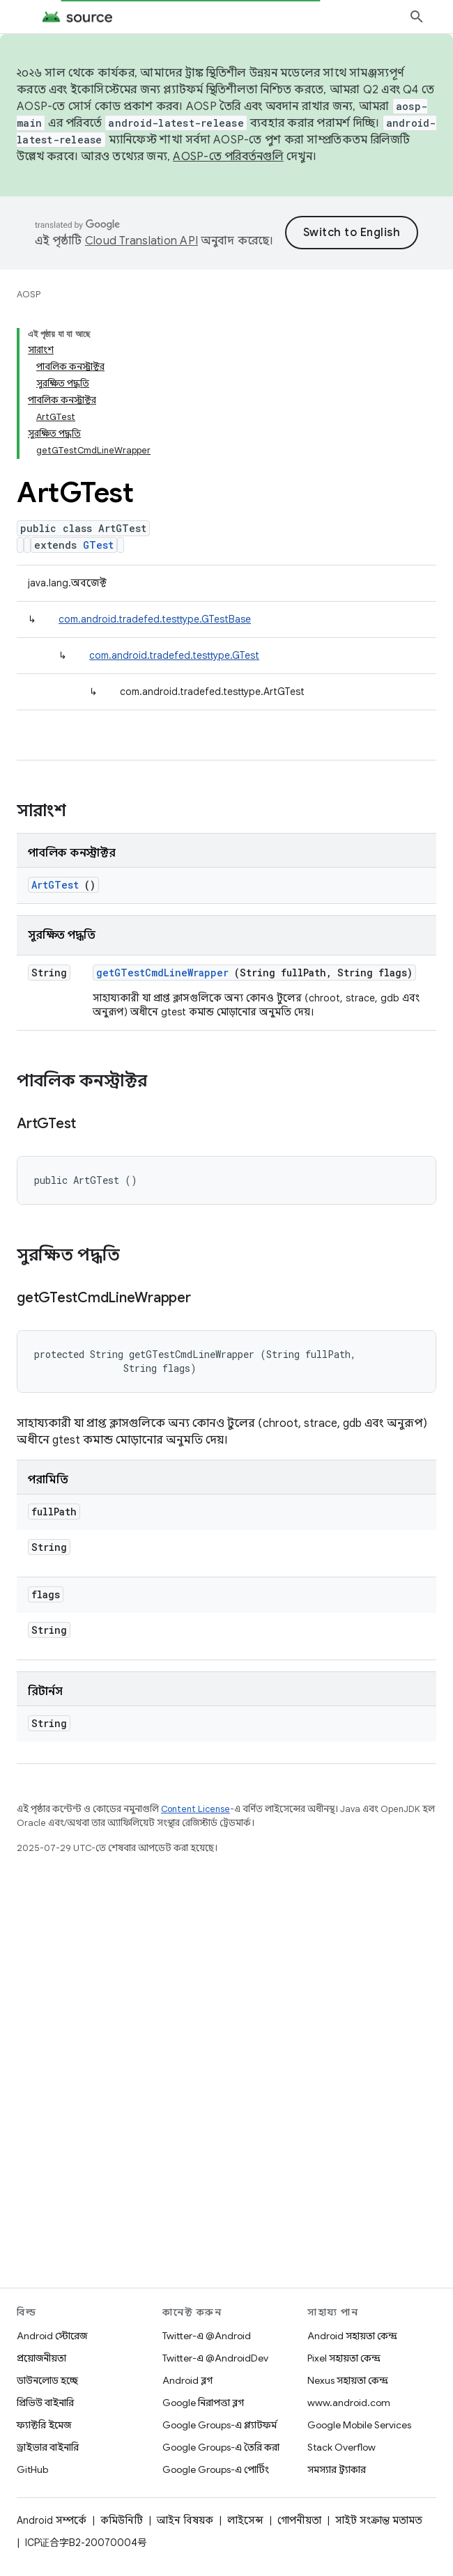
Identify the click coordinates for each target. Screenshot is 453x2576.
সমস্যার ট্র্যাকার (336, 2469)
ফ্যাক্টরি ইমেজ (44, 2425)
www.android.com (348, 2402)
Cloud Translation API (208, 241)
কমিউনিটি (121, 2520)
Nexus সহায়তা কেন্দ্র (347, 2380)
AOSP (28, 294)
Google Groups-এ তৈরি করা (220, 2447)
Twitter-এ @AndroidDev (215, 2358)
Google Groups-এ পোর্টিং (215, 2469)
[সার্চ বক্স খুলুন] (416, 16)
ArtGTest (55, 737)
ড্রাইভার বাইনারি (48, 2447)
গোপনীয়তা (299, 2520)
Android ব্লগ (187, 2380)
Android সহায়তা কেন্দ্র (352, 2335)
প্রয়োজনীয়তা (41, 2358)
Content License (195, 1661)
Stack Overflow (341, 2447)
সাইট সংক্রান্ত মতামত (378, 2520)
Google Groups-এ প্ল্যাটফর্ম (219, 2425)
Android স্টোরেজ (52, 2335)
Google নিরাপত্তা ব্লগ (203, 2402)
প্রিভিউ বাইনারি (45, 2402)
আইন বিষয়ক (185, 2520)
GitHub (32, 2469)
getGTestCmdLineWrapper (162, 825)
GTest (98, 397)
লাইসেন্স (245, 2520)
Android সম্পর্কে (51, 2520)
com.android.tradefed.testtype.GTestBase (155, 471)
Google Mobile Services (359, 2425)
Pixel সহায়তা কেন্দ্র (344, 2358)
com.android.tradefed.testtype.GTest (174, 507)
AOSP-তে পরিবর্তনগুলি (228, 157)
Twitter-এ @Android (206, 2335)
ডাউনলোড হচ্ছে (47, 2380)
